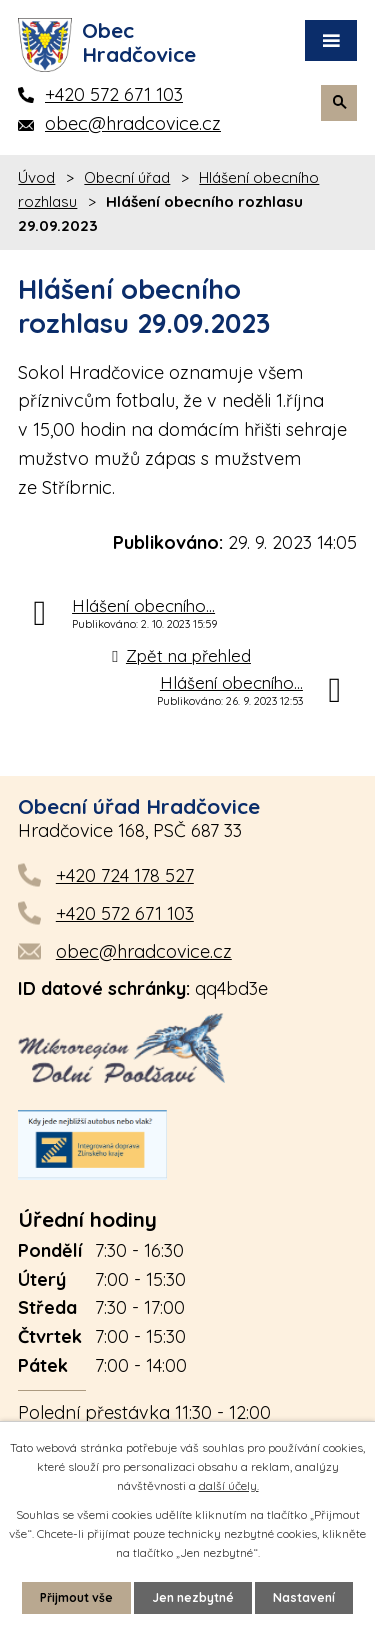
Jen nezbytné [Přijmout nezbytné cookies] (193, 1597)
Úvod (36, 177)
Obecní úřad (127, 177)
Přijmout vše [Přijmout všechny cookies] (76, 1597)
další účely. (229, 1485)
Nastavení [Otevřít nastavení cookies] (304, 1597)
